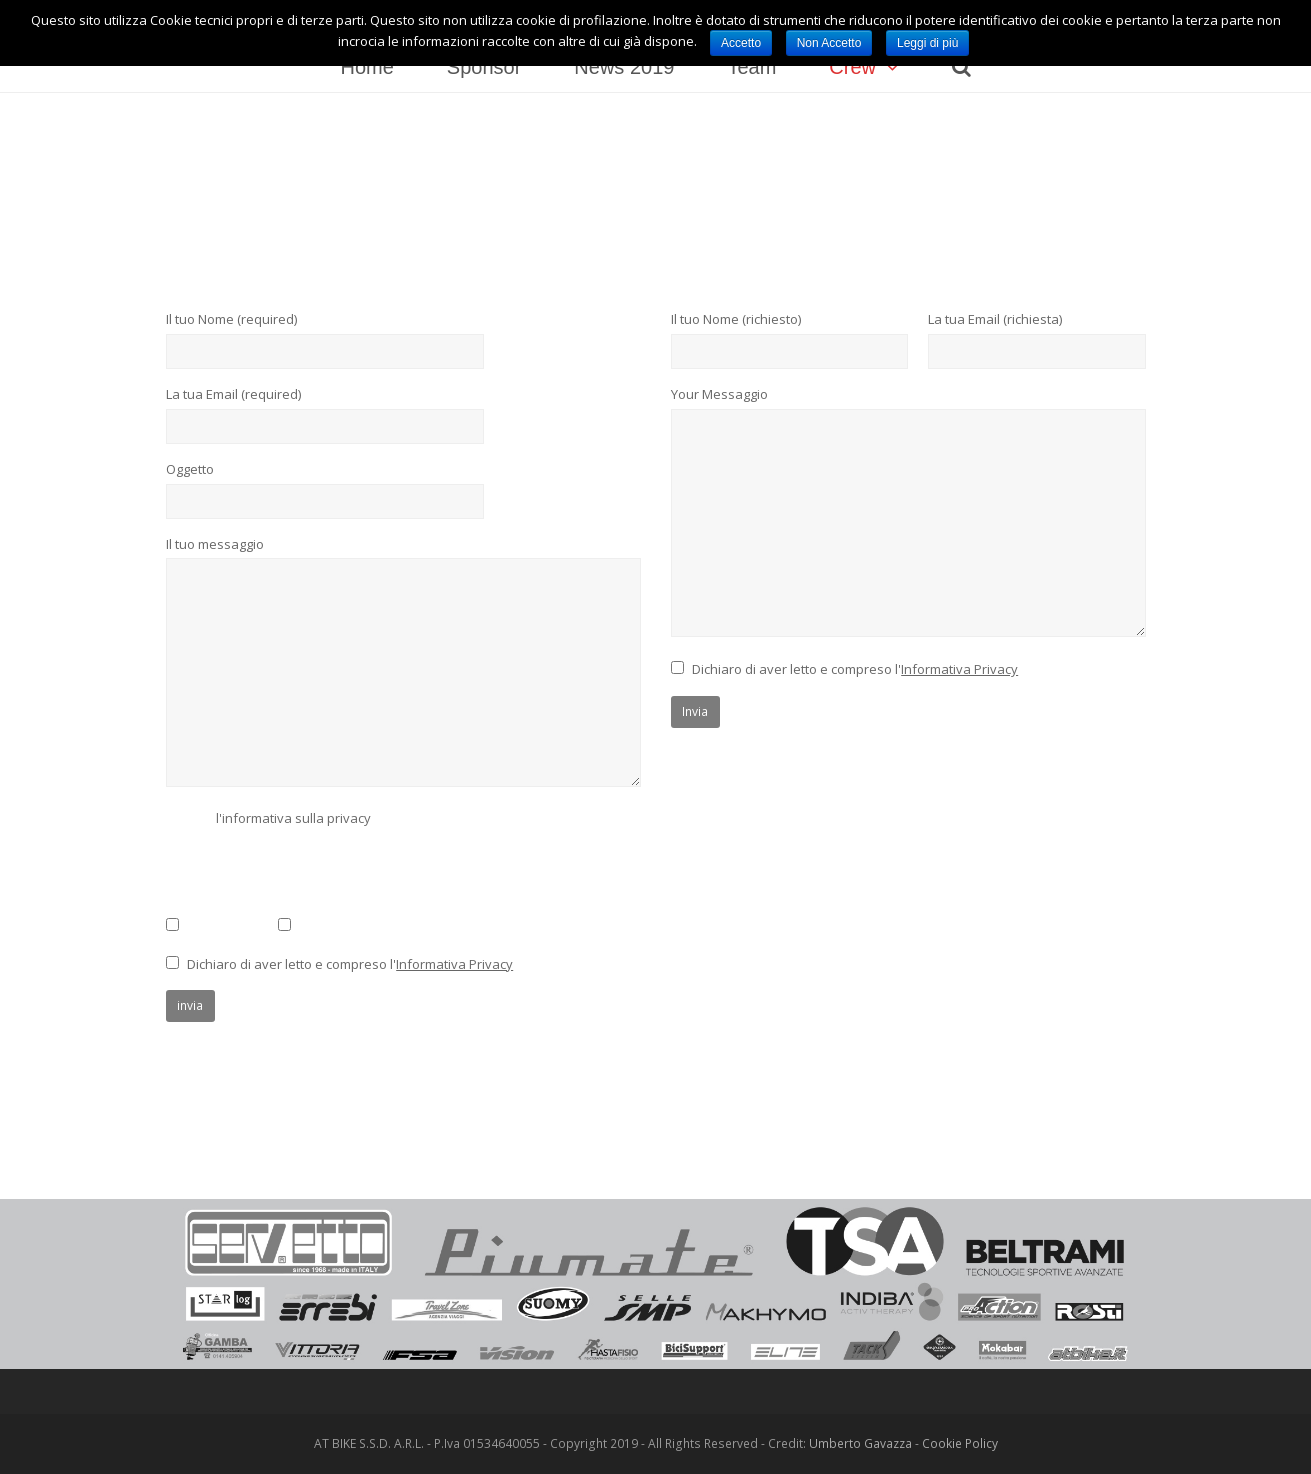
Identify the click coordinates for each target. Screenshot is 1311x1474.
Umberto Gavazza (860, 1443)
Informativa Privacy (454, 964)
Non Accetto (829, 43)
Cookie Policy (960, 1443)
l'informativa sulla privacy (293, 818)
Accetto (741, 43)
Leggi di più (927, 43)
